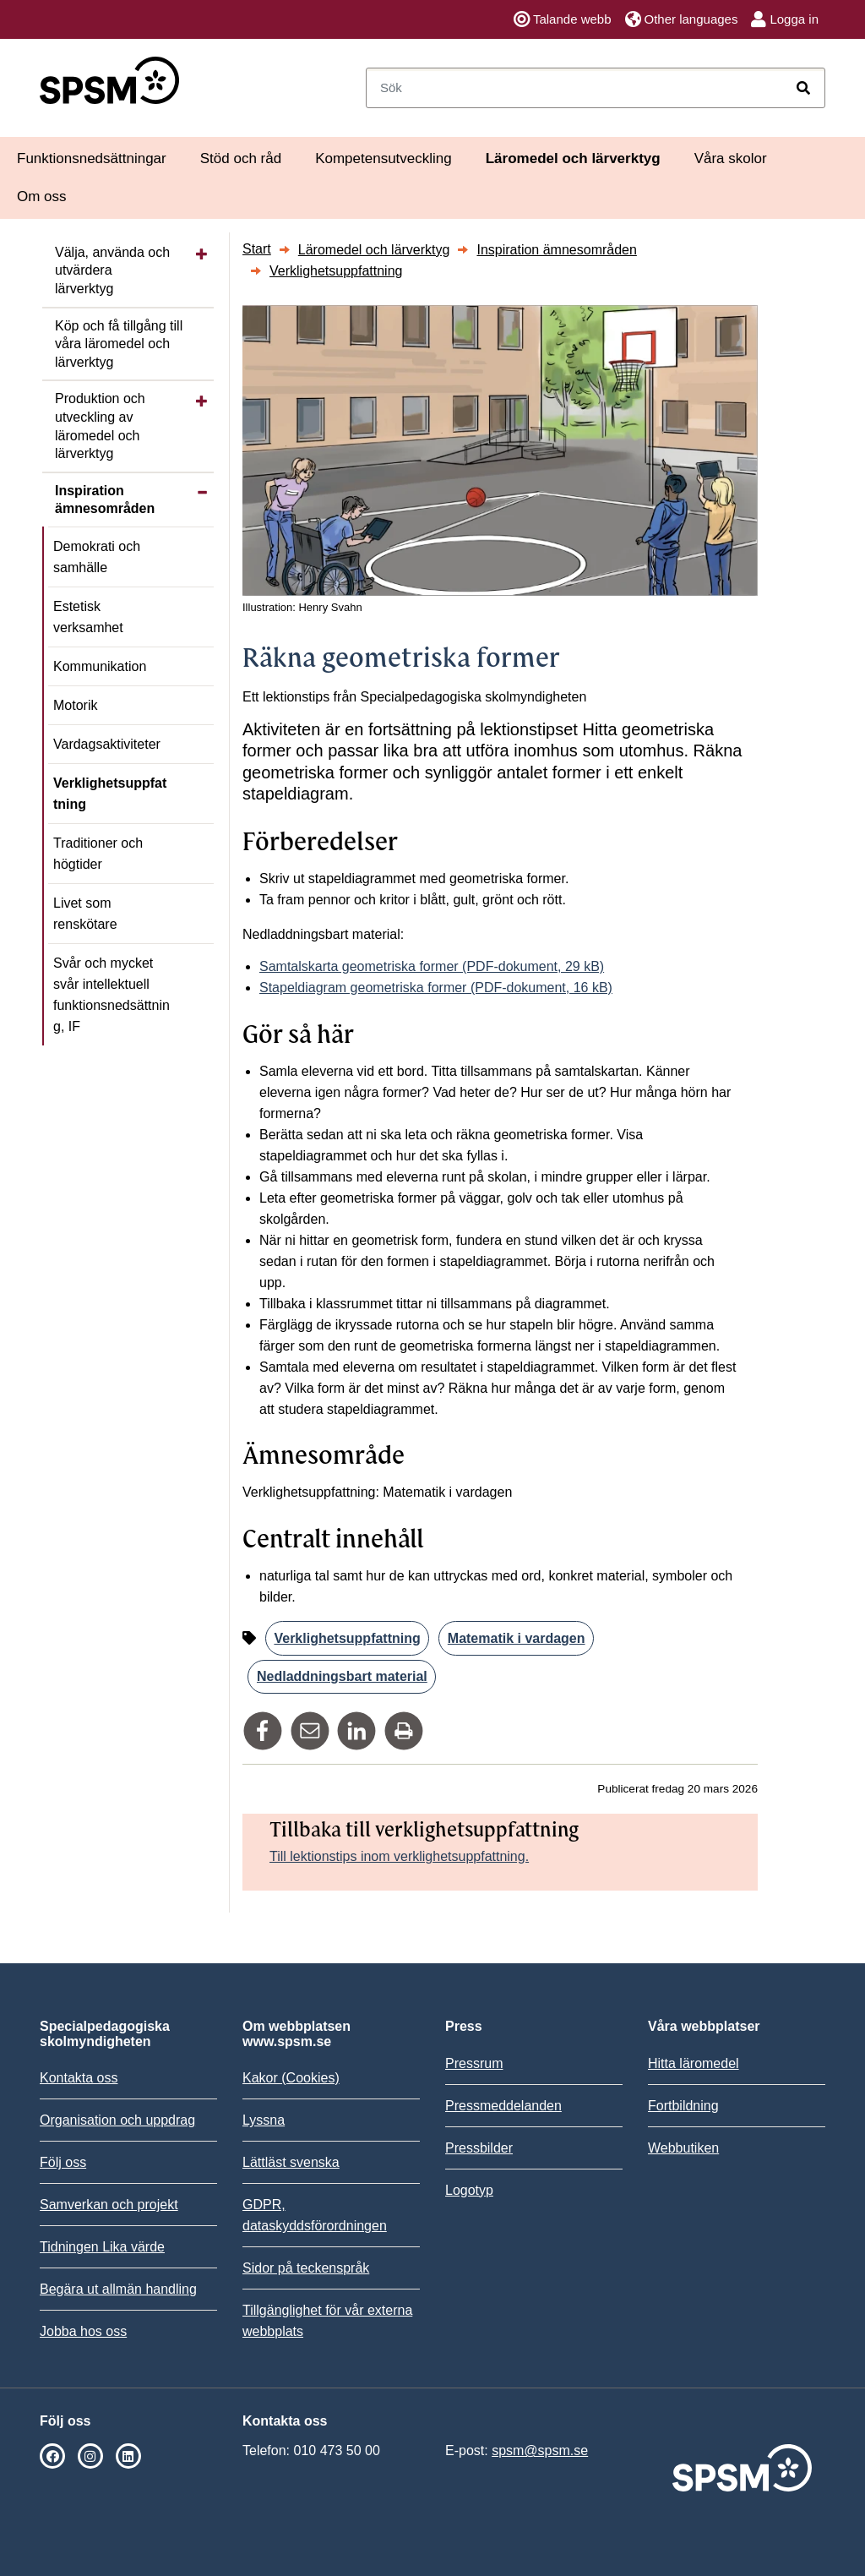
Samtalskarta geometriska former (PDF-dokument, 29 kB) (431, 966)
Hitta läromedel (693, 2063)
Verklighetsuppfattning (109, 793)
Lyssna (263, 2120)
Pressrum (474, 2063)
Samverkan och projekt (109, 2204)
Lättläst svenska (291, 2162)
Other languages (681, 19)
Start (256, 249)
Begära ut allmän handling (118, 2289)
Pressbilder (479, 2148)
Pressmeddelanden (503, 2105)
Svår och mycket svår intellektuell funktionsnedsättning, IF (111, 995)
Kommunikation (99, 666)
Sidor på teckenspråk (305, 2268)
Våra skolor (730, 158)
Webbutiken (683, 2148)
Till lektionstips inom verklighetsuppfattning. (399, 1856)
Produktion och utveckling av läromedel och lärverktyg (100, 426)
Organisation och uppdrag (117, 2120)
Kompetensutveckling (383, 158)
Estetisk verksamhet (88, 617)
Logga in (785, 19)
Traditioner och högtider (98, 853)
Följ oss (63, 2162)
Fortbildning (683, 2105)
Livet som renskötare (85, 913)
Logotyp (469, 2190)
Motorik (75, 705)
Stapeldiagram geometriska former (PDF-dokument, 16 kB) (435, 987)
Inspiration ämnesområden (105, 499)
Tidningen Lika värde (102, 2247)
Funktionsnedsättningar (91, 158)
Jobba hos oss (83, 2331)
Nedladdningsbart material (342, 1676)
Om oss (42, 196)
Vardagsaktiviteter (106, 744)
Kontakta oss (79, 2078)
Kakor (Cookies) (291, 2078)
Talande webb (563, 19)
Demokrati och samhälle (96, 557)
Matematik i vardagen (516, 1638)
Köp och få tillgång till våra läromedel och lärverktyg (118, 344)
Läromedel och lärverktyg (573, 158)
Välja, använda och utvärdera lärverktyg (112, 270)
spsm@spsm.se (540, 2450)
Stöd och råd (240, 158)
